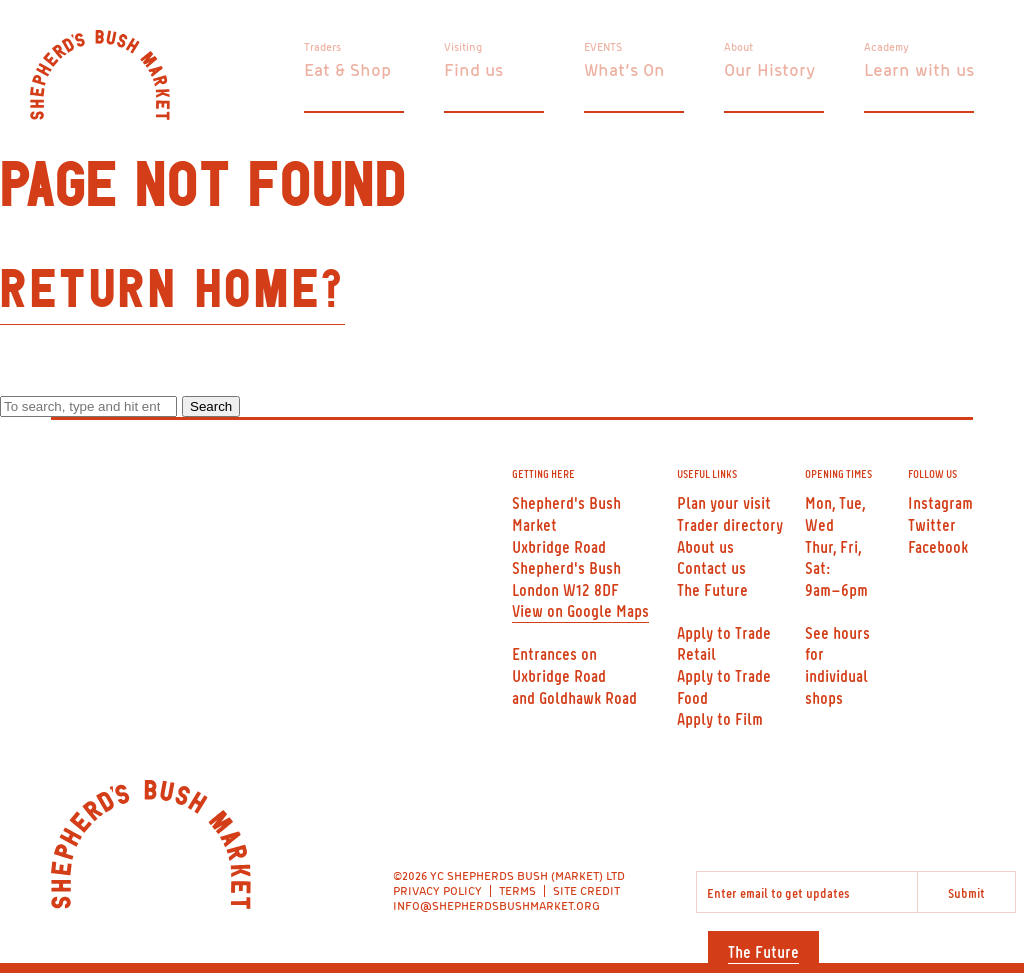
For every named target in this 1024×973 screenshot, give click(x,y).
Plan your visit (724, 502)
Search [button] (211, 406)
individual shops (836, 686)
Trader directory (730, 524)
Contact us (711, 567)
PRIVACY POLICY (437, 890)
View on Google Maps (580, 610)
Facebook (938, 546)
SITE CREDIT (586, 890)
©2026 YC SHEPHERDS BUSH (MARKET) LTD (509, 875)
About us (705, 546)
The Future (763, 951)
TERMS (517, 890)
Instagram (940, 502)
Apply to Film (720, 718)
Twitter (932, 524)
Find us (473, 69)
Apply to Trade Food (724, 686)
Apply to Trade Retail (724, 643)
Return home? (172, 291)
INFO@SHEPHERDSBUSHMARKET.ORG (496, 905)
